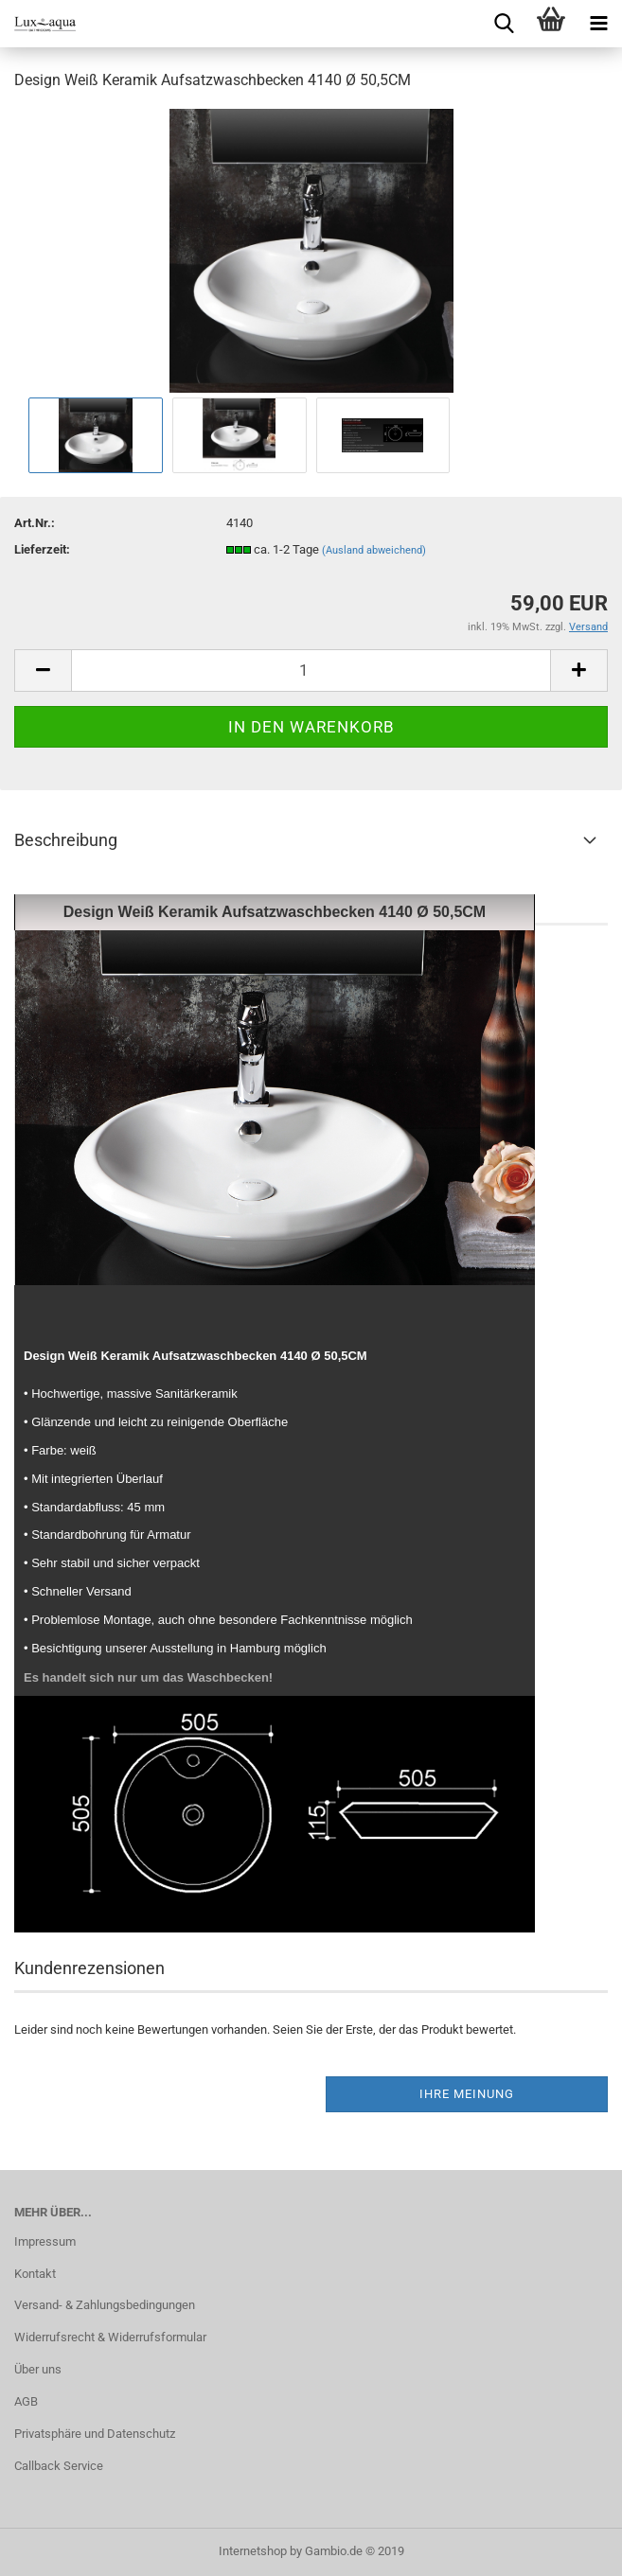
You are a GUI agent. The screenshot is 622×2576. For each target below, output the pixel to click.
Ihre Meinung (466, 2094)
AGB (26, 2401)
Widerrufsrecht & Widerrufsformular (110, 2337)
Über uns (38, 2369)
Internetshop (253, 2551)
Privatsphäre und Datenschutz (94, 2433)
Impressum (45, 2241)
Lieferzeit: (42, 549)
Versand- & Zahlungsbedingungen (104, 2305)
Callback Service (58, 2466)
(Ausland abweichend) (374, 550)
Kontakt (35, 2274)
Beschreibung (65, 840)
